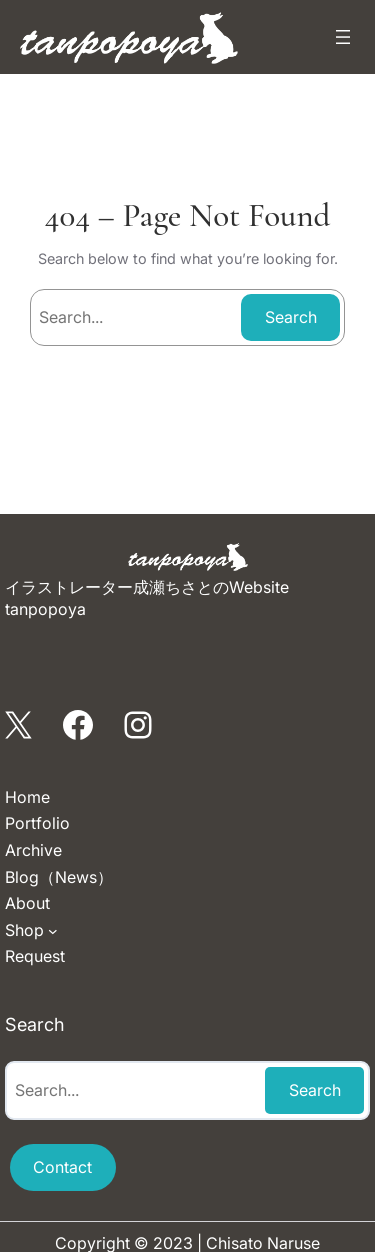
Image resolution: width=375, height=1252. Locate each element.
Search (291, 317)
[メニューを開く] (343, 37)
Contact (62, 1167)
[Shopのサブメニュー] (53, 931)
